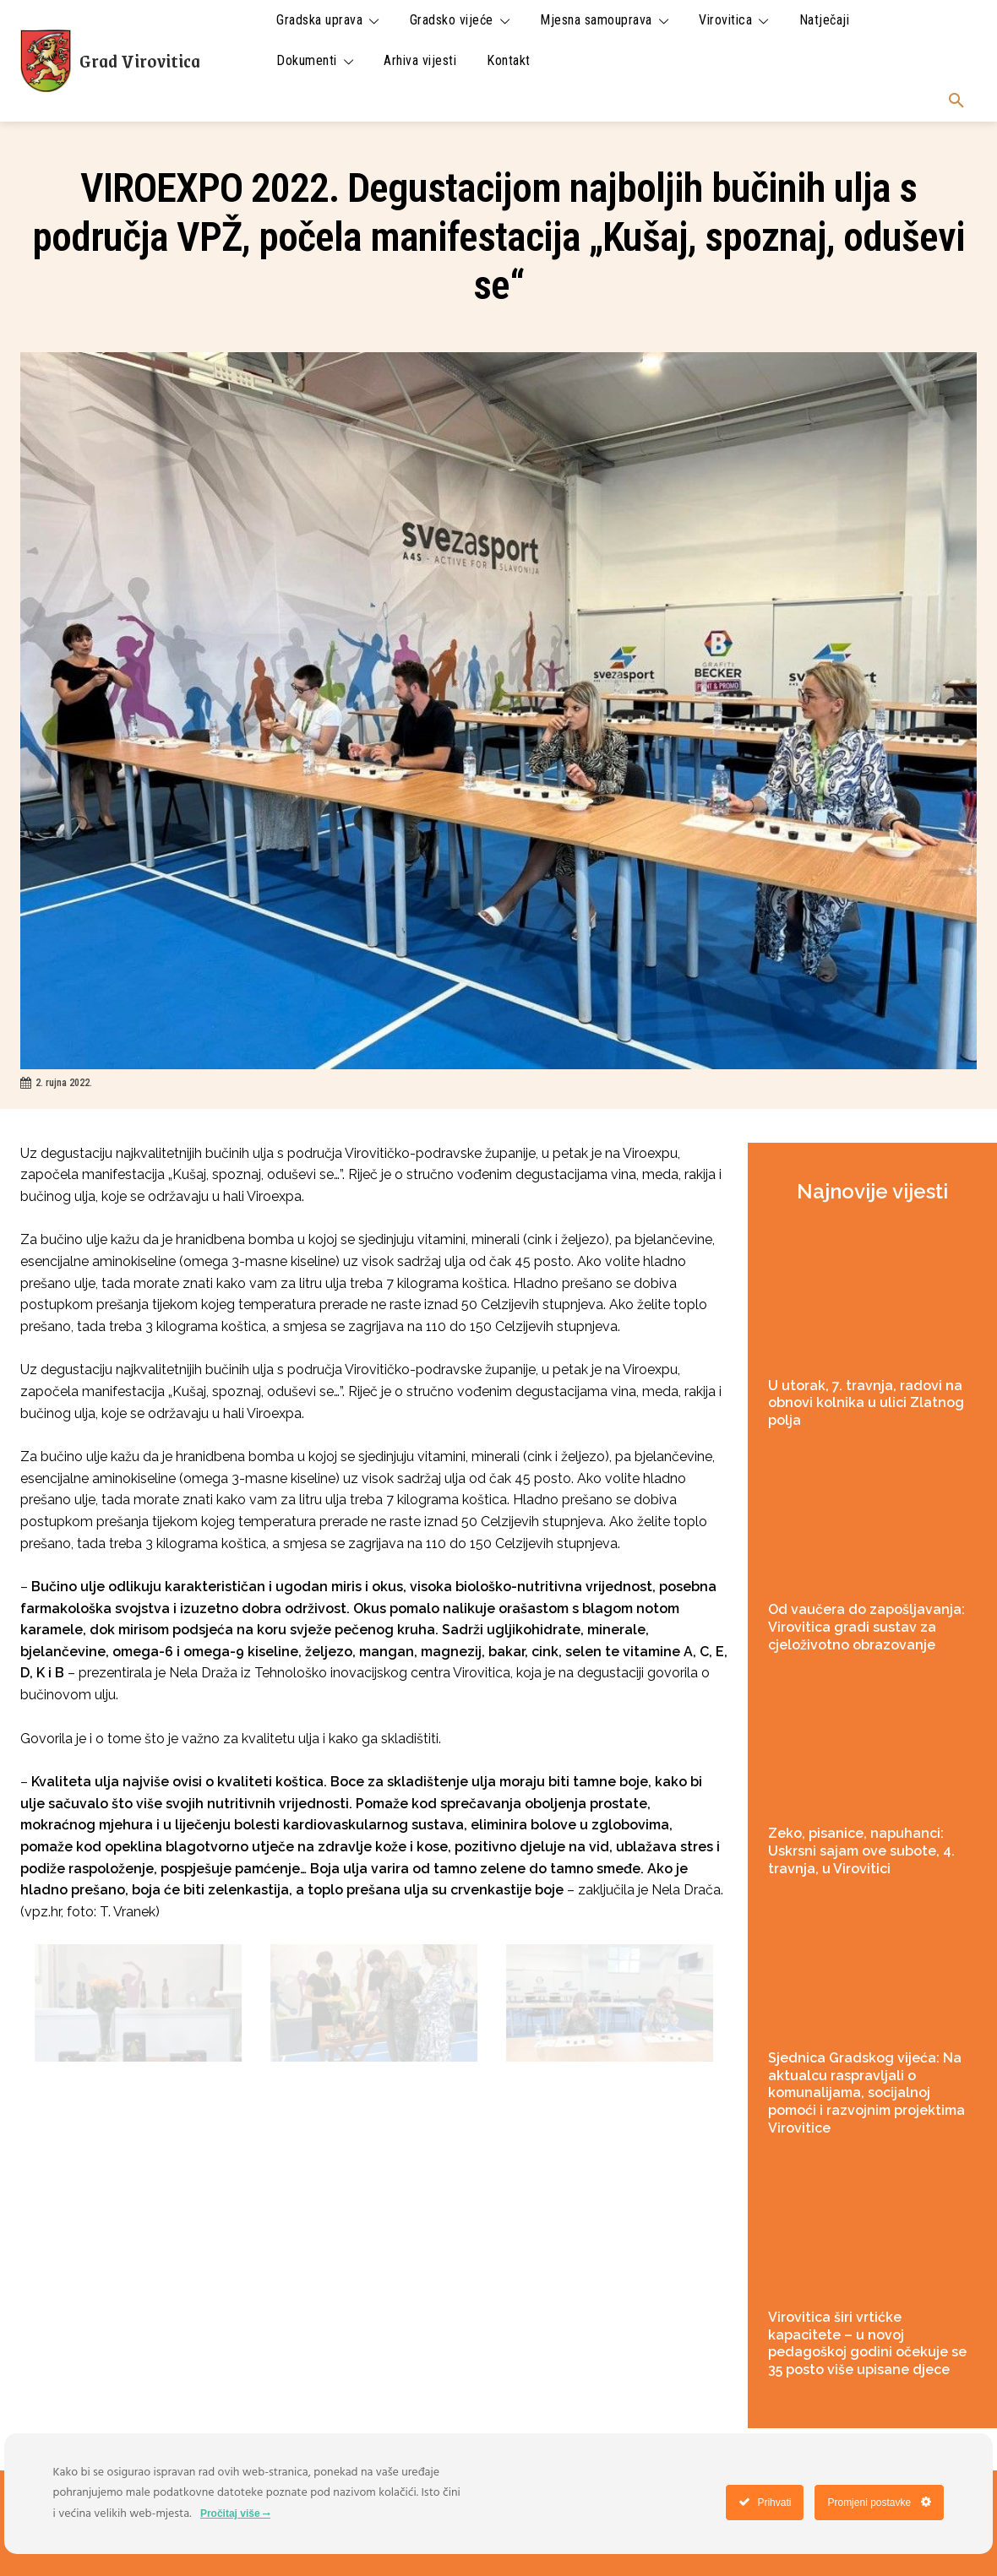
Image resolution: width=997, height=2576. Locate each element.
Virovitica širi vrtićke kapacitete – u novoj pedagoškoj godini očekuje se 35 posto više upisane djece (867, 2343)
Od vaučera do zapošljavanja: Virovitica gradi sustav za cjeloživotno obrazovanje (866, 1627)
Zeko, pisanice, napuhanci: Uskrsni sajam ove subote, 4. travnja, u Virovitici (861, 1851)
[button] (956, 101)
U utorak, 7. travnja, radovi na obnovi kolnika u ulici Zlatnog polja (866, 1403)
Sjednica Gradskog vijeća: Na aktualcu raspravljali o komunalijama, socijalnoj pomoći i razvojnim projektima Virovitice (866, 2093)
